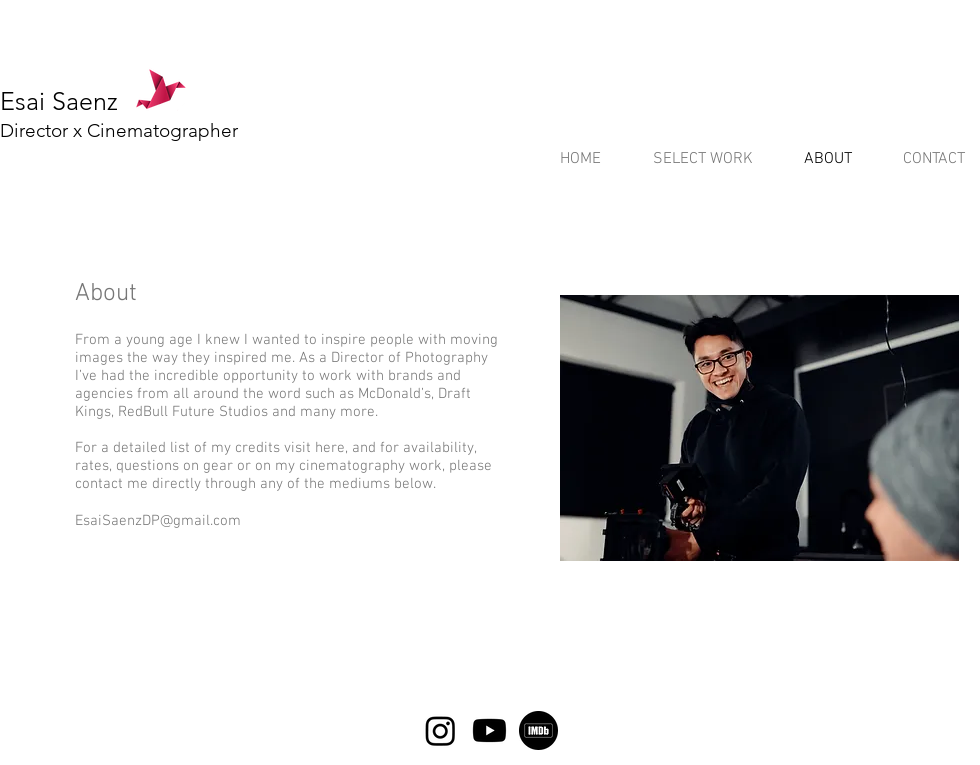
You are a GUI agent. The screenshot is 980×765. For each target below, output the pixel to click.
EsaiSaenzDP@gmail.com (158, 521)
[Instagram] (440, 730)
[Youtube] (489, 730)
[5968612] (538, 730)
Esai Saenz (59, 101)
